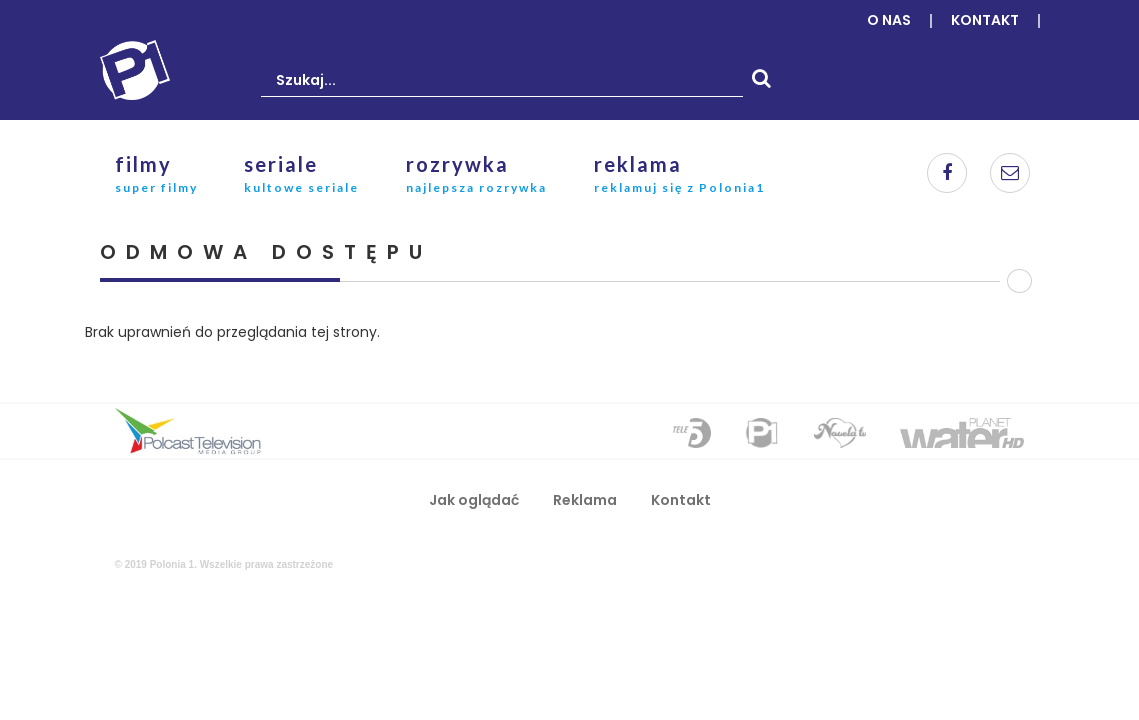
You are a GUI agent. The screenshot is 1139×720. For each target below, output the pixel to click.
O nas (889, 20)
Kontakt (985, 20)
